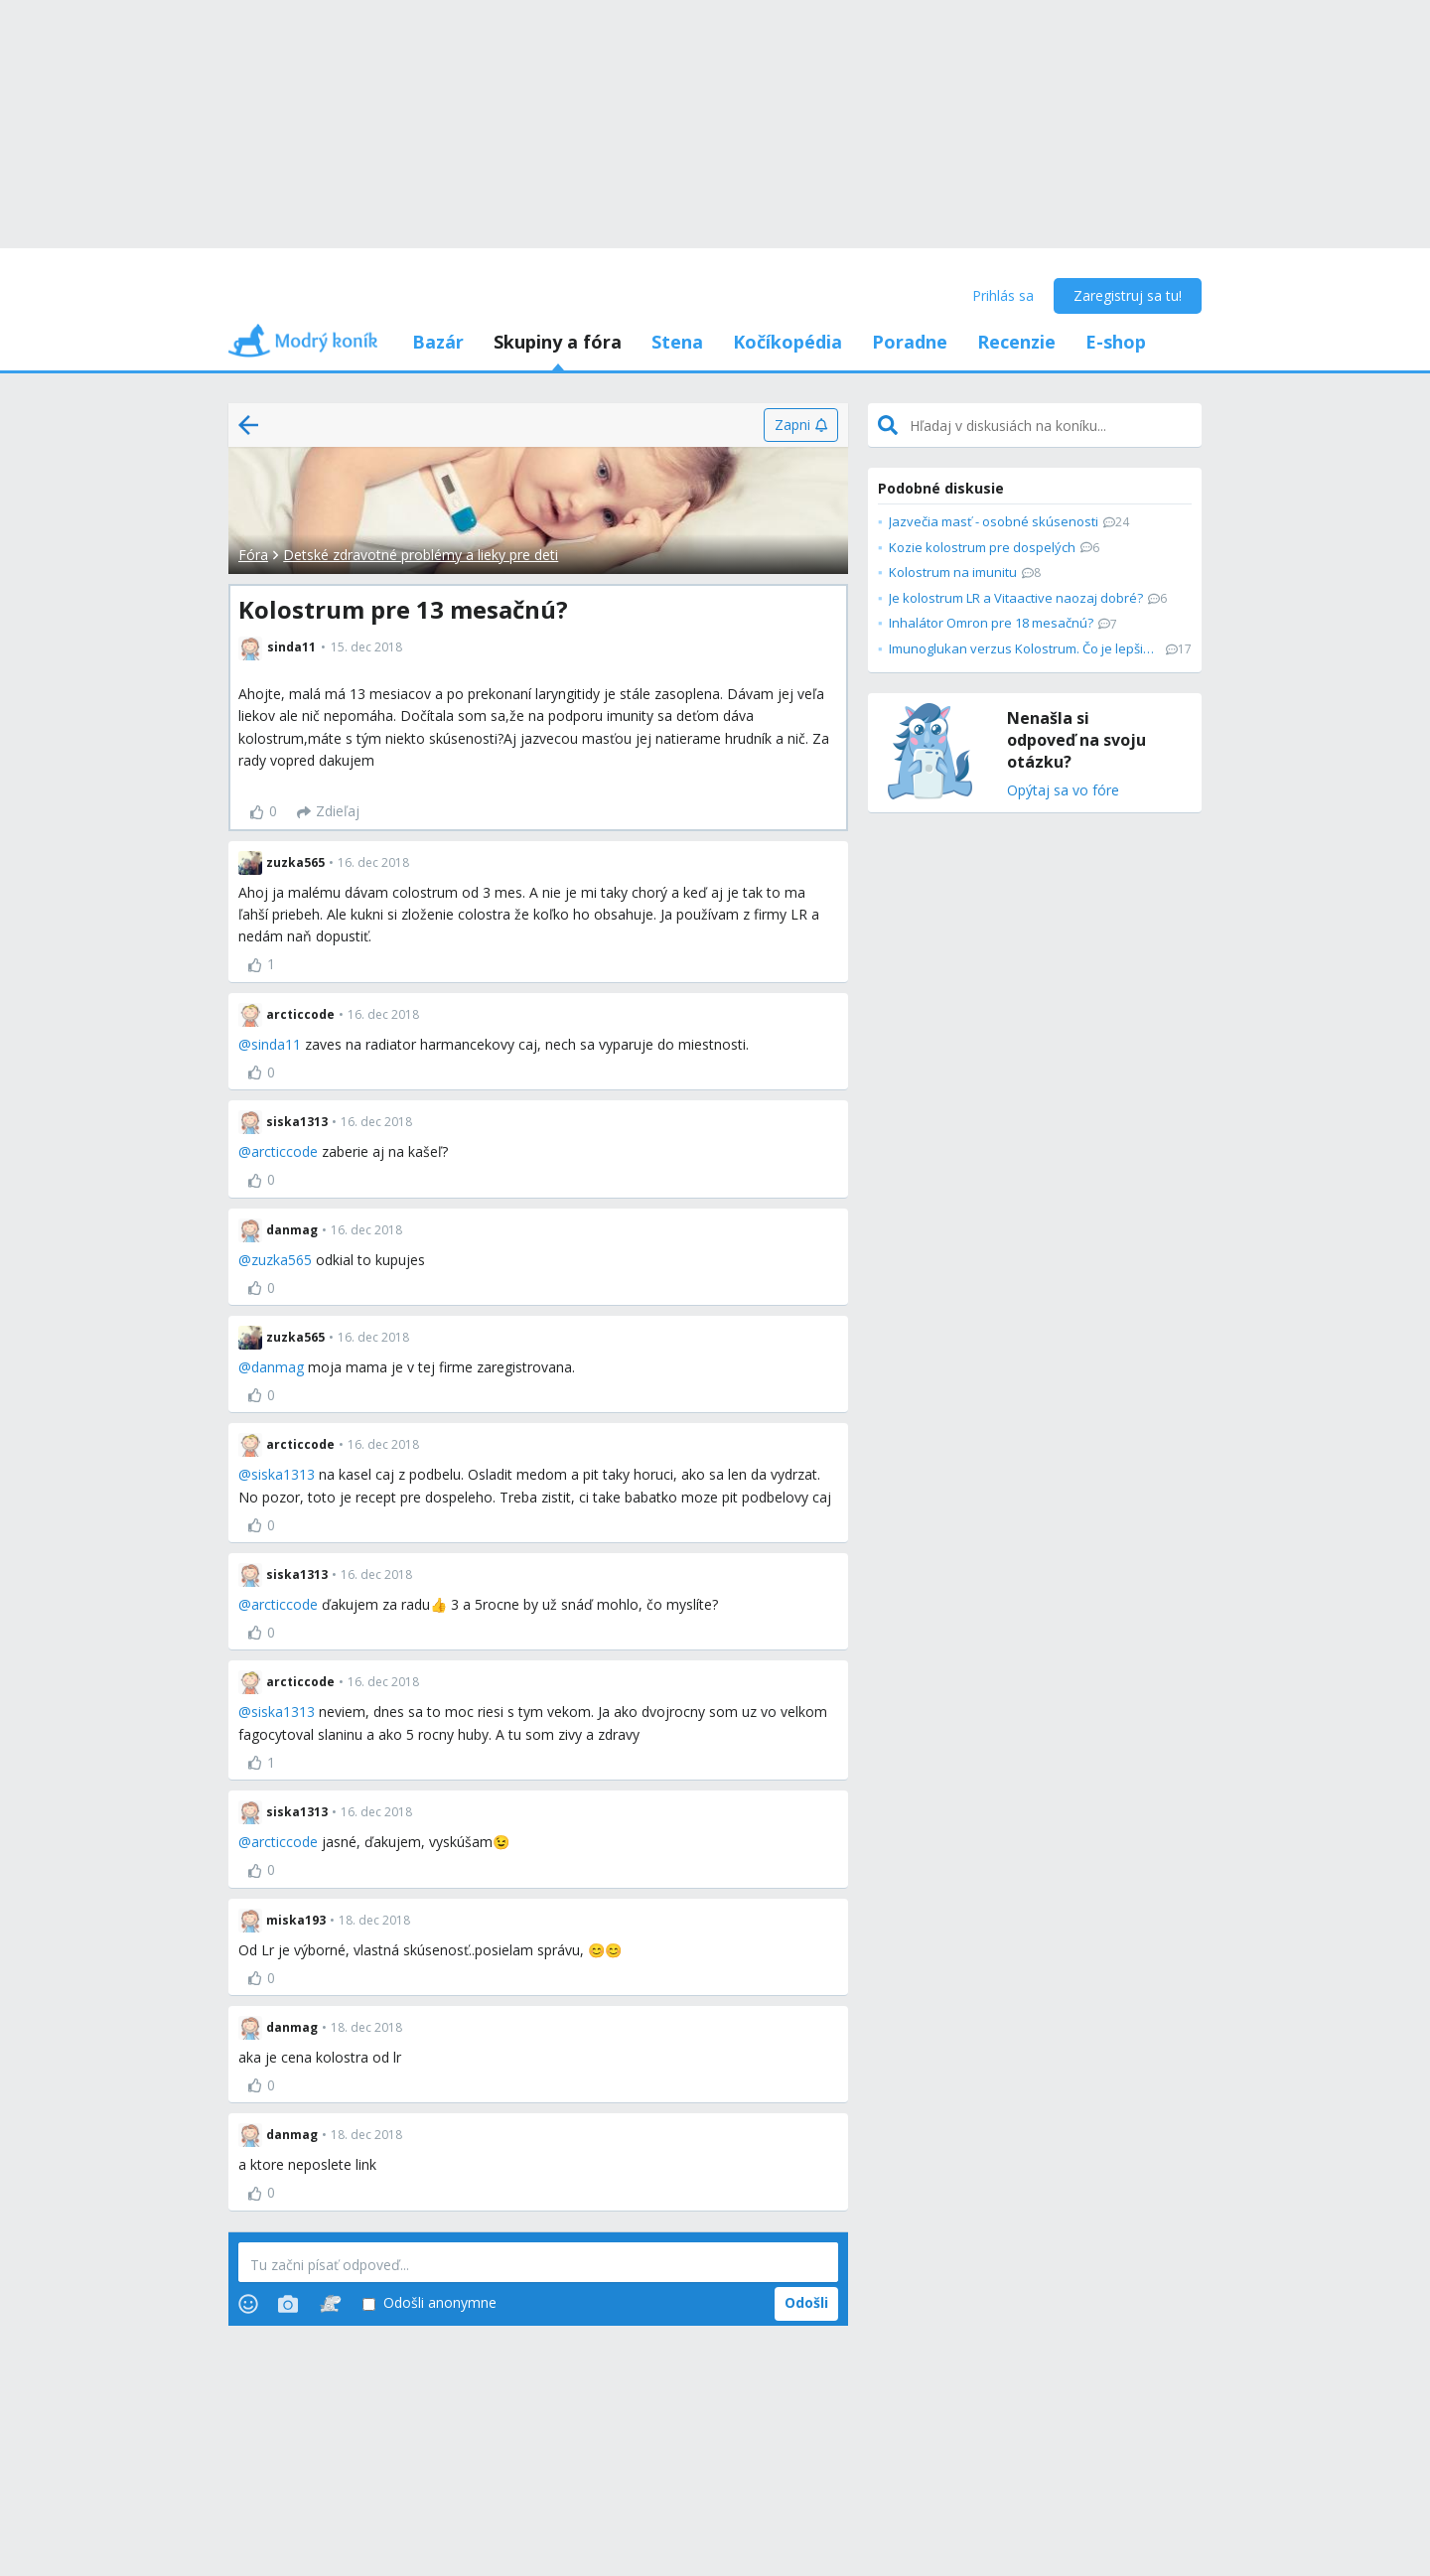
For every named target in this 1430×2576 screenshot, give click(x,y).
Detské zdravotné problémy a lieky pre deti (420, 554)
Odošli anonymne (429, 2303)
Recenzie (1016, 342)
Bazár (438, 342)
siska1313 (283, 1474)
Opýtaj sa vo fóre (1063, 791)
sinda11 (276, 1044)
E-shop (1115, 342)
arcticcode (284, 1151)
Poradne (909, 342)
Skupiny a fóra (558, 342)
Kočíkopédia (787, 342)
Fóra (253, 554)
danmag (277, 1367)
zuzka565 (281, 1259)
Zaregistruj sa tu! (1127, 295)
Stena (677, 342)
